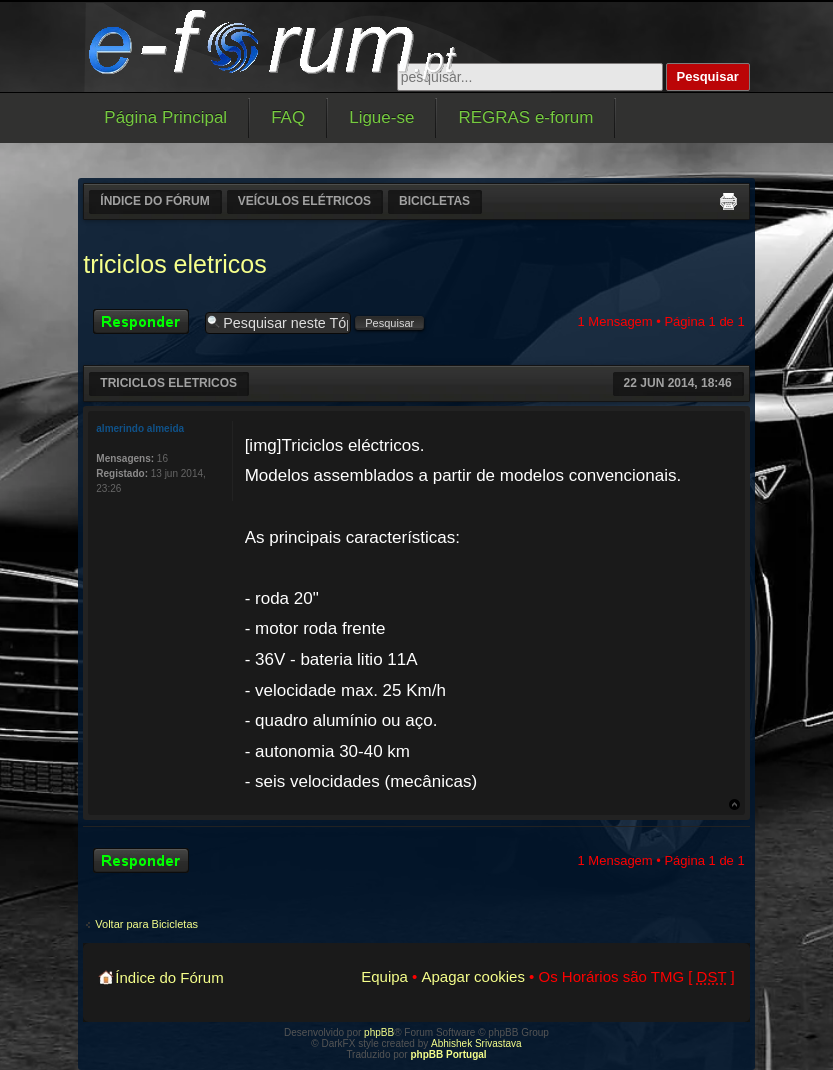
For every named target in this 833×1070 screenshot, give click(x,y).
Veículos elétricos (304, 201)
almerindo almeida (140, 428)
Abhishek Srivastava (476, 1043)
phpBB (379, 1032)
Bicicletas (434, 201)
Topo (734, 804)
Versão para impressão (728, 201)
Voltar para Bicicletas (146, 924)
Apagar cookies (473, 976)
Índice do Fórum (154, 201)
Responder (144, 321)
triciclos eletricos (174, 264)
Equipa (384, 976)
